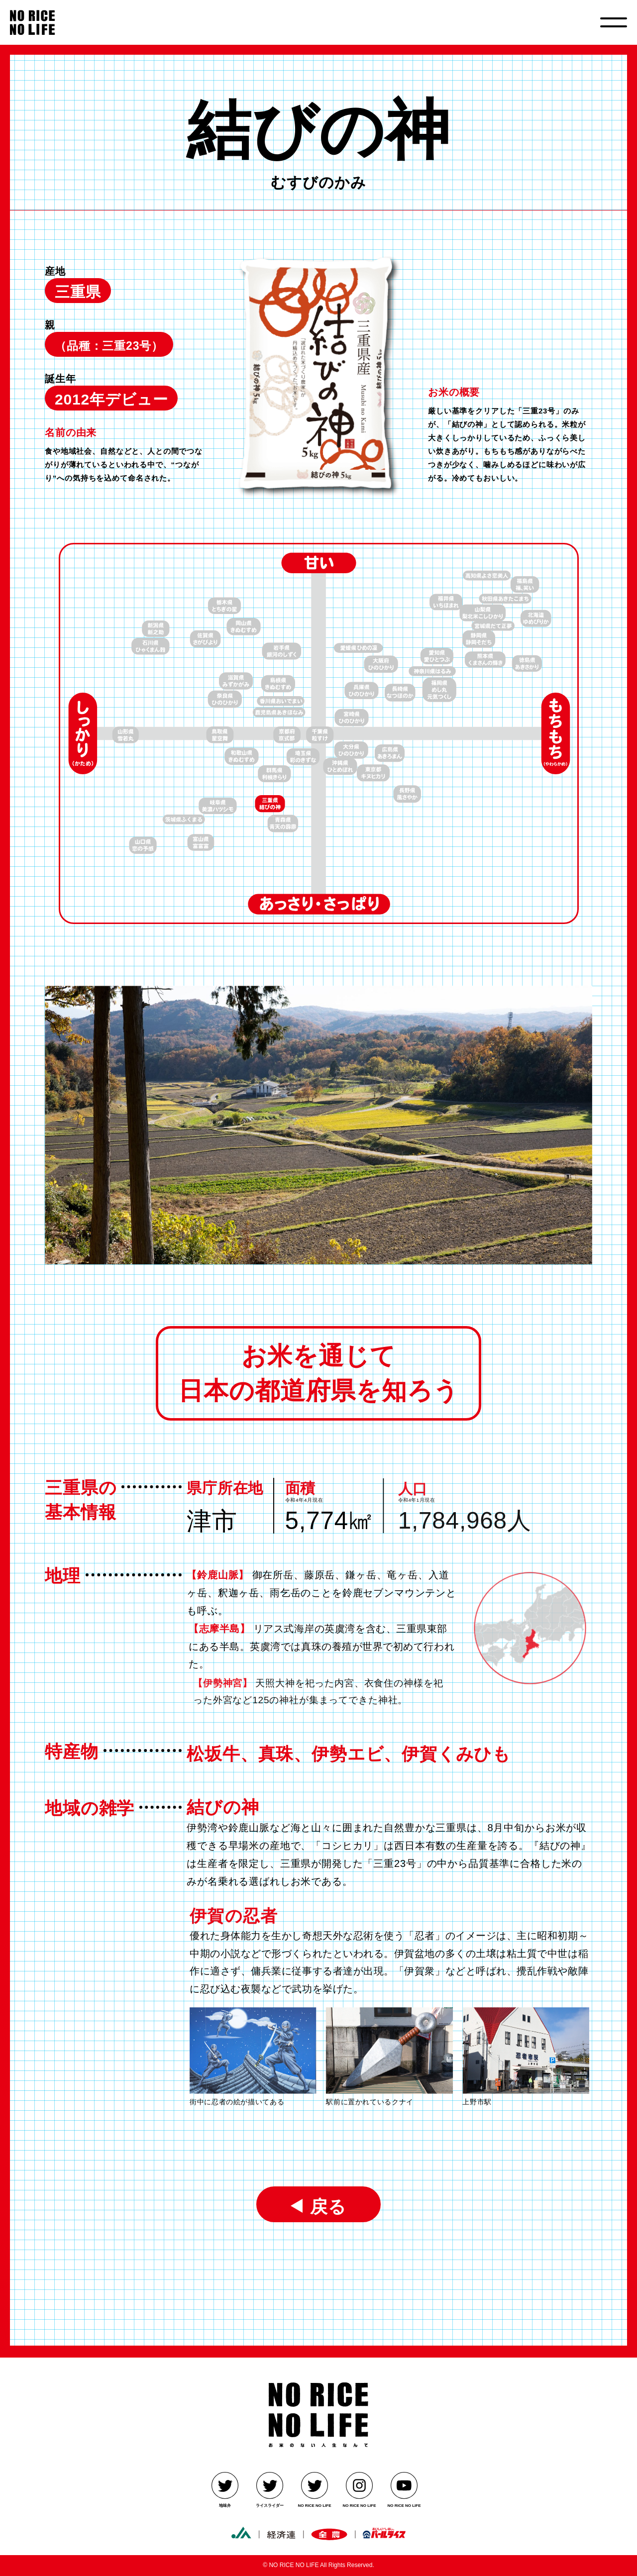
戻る (324, 2206)
